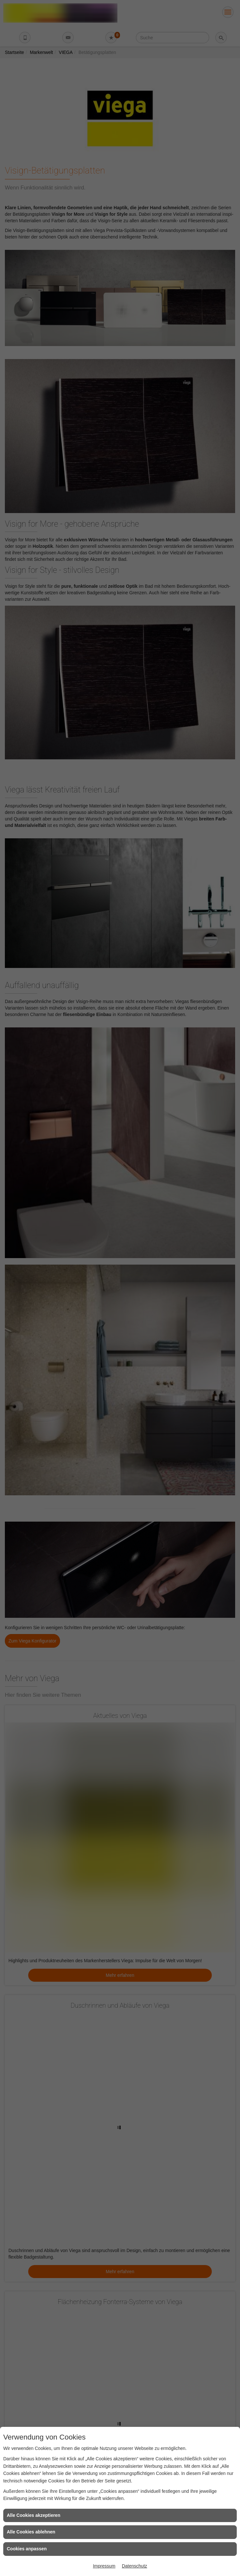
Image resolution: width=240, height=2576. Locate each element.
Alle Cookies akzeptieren (33, 2515)
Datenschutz (134, 2566)
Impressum (104, 2566)
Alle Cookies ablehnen (31, 2531)
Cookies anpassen (27, 2548)
